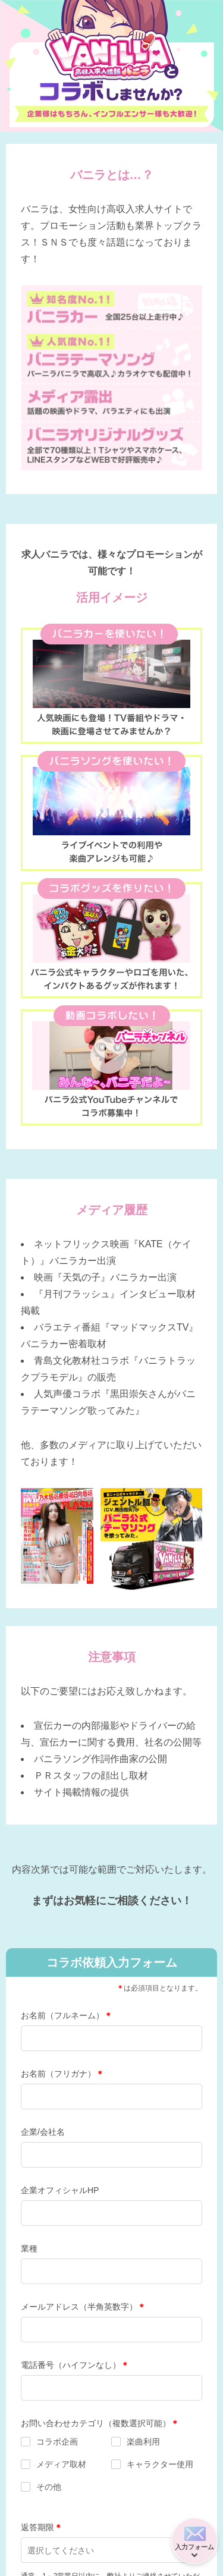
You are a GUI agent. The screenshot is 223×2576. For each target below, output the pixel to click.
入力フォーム (194, 2546)
